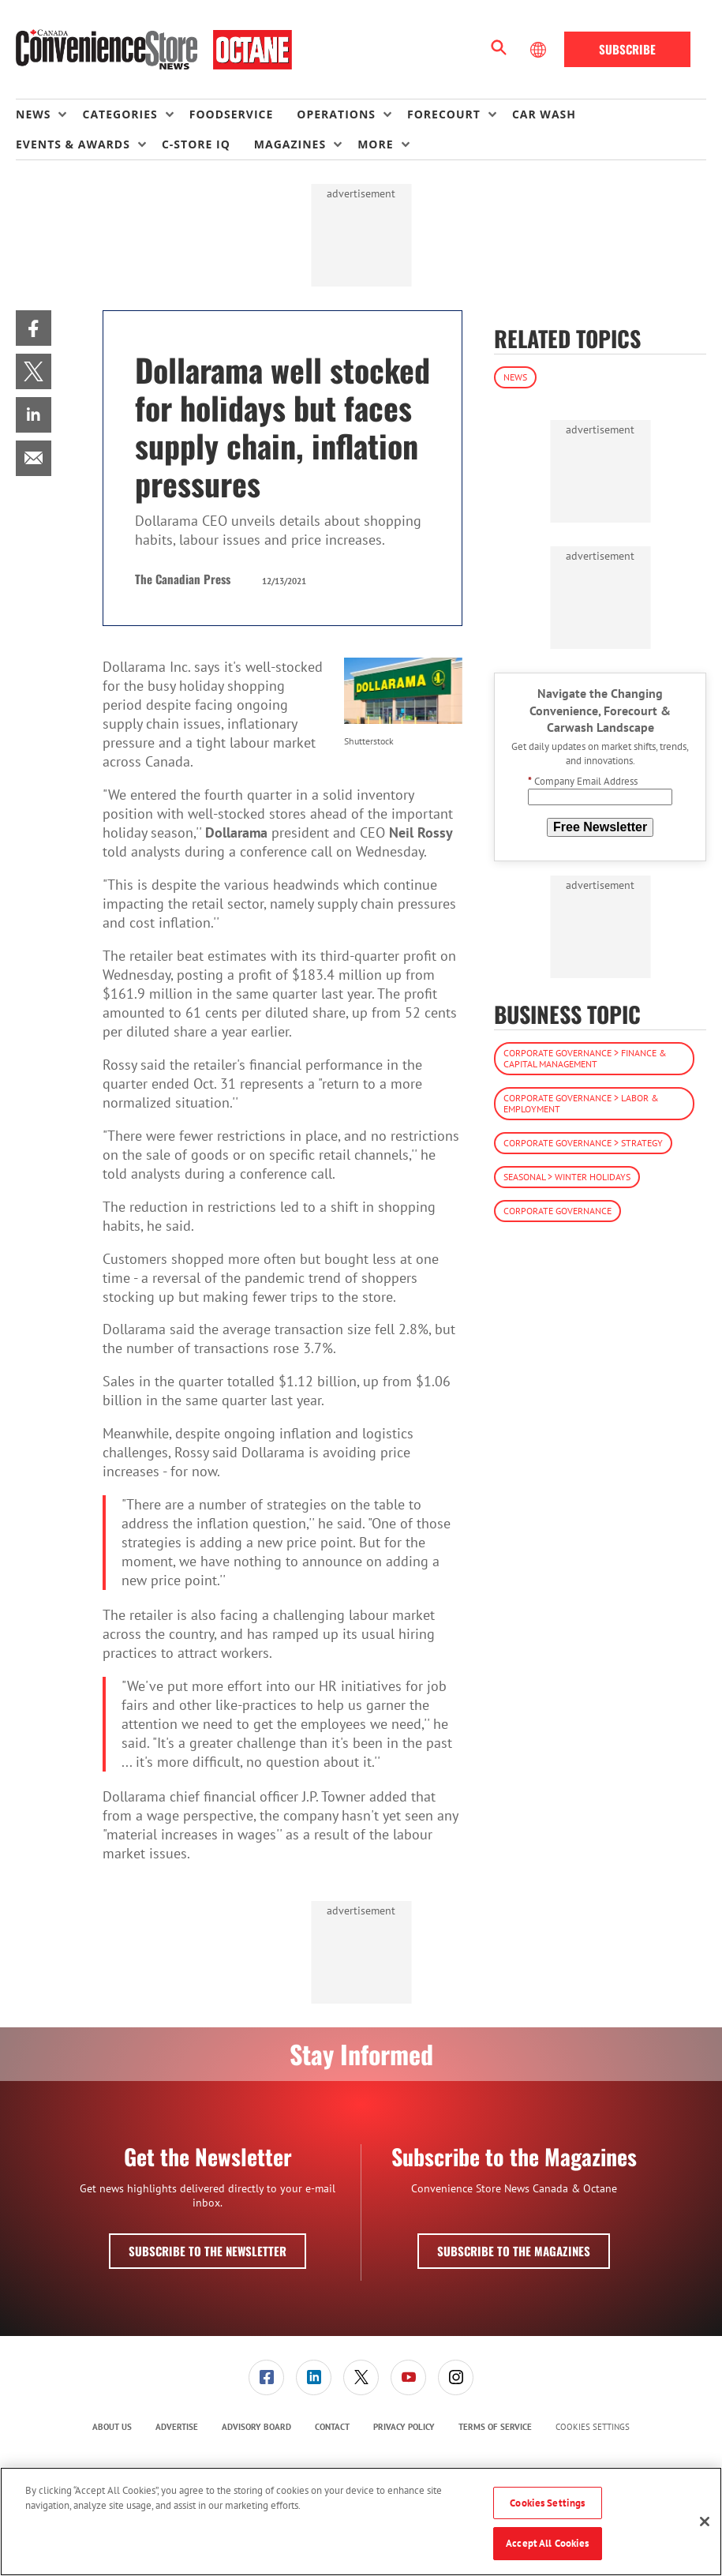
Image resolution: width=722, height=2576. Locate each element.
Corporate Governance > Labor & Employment (581, 1103)
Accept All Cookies (547, 2543)
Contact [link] (332, 2426)
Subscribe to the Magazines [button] (513, 2250)
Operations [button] (336, 114)
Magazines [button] (290, 144)
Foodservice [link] (231, 114)
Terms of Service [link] (495, 2426)
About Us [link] (112, 2426)
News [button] (33, 114)
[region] (361, 2521)
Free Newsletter (600, 827)
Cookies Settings (593, 2427)
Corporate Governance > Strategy (583, 1143)
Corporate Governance (557, 1211)
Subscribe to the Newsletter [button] (207, 2250)
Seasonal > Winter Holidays (566, 1177)
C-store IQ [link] (196, 144)
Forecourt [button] (444, 114)
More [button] (375, 144)
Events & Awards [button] (73, 144)
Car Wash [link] (544, 114)
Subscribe (627, 49)
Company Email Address (583, 781)
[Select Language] (539, 49)
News (515, 377)
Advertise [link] (176, 2426)
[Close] (704, 2521)
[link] (33, 328)
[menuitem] (49, 114)
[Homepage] (154, 49)
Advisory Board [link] (256, 2426)
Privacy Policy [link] (404, 2426)
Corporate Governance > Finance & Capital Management (585, 1058)
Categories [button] (119, 114)
